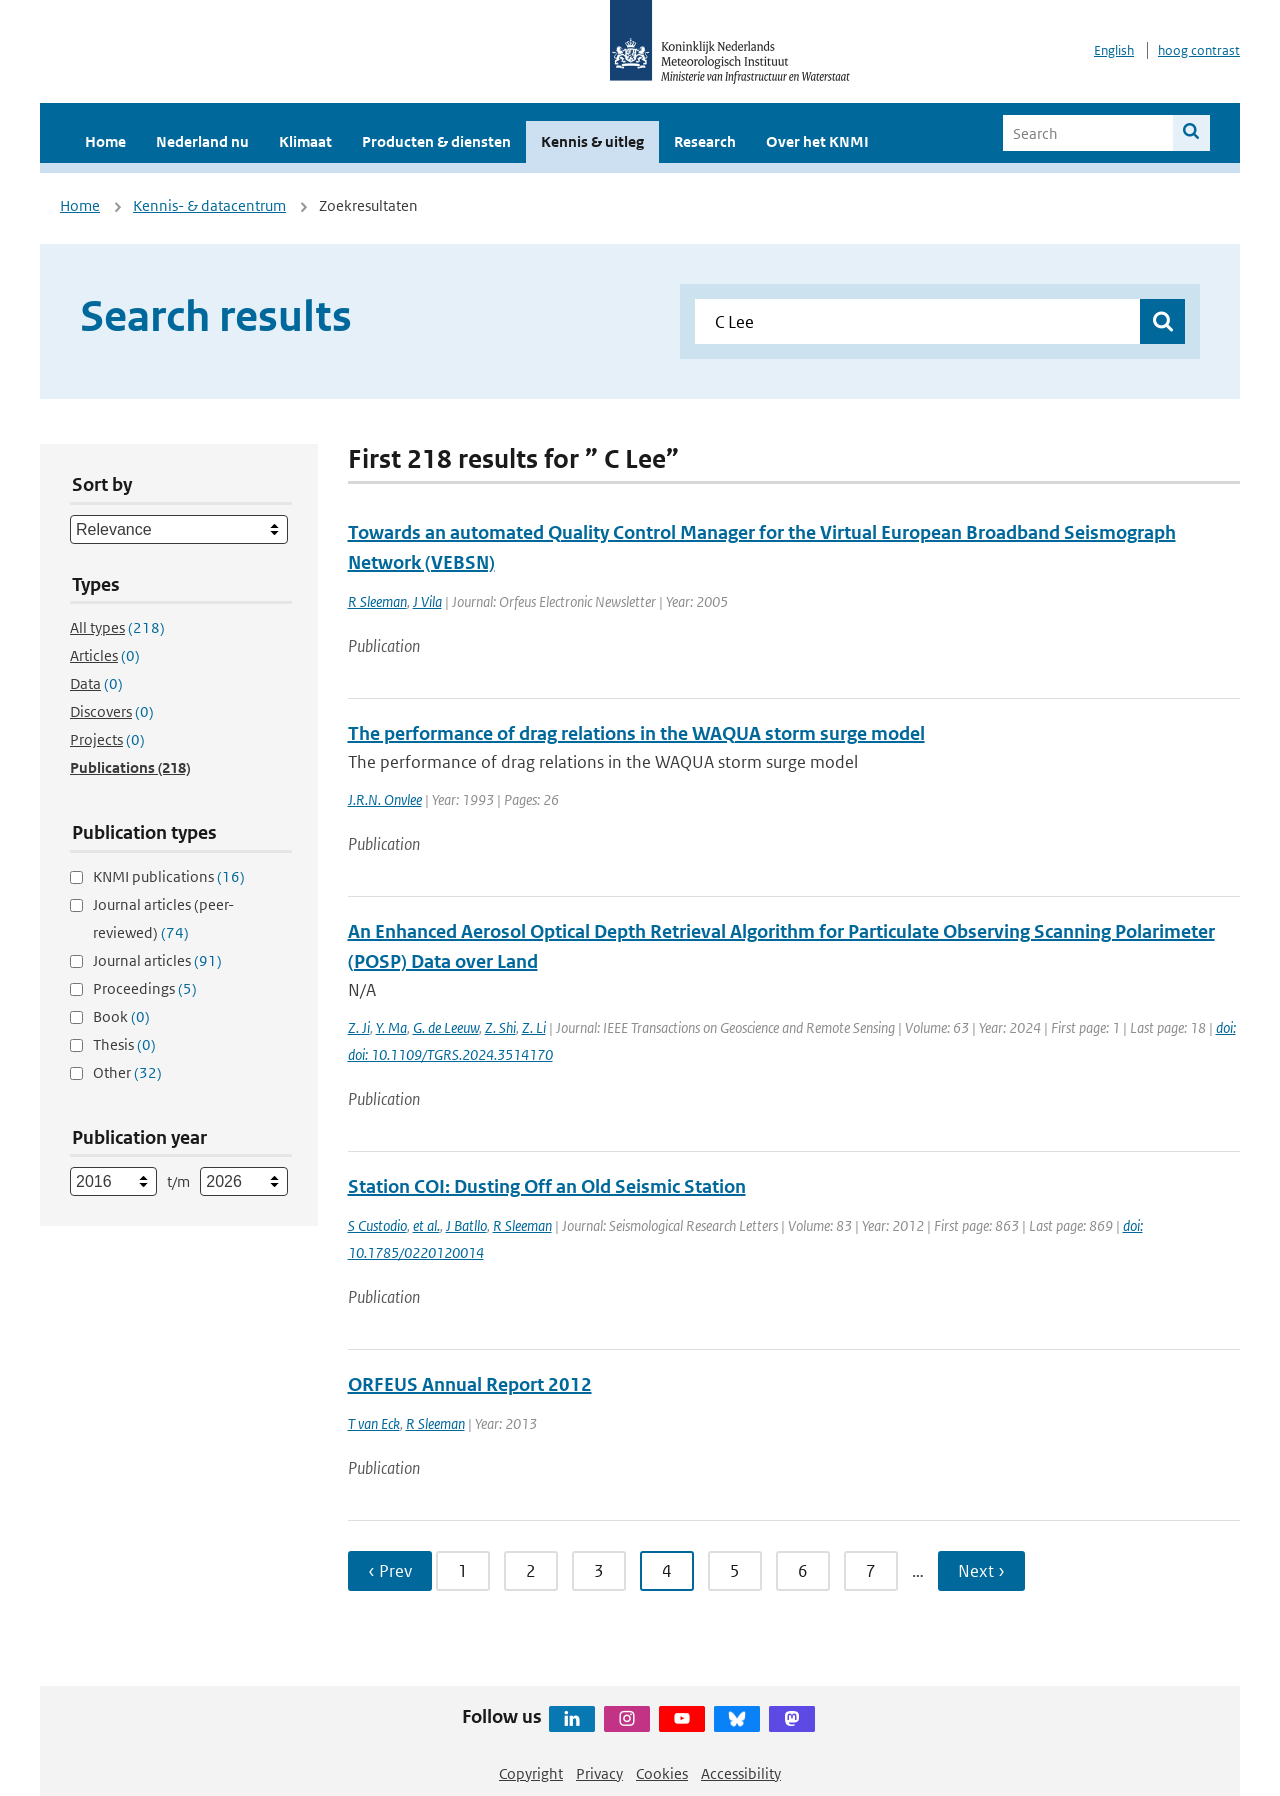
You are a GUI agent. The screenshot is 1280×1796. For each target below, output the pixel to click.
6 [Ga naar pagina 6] (803, 1571)
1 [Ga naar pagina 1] (463, 1571)
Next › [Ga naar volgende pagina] (981, 1571)
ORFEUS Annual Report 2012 (470, 1384)
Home (105, 141)
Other (127, 1072)
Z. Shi (500, 1027)
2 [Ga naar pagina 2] (531, 1571)
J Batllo (466, 1225)
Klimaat (305, 141)
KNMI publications (169, 876)
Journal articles (157, 960)
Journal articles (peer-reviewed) (163, 918)
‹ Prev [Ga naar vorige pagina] (390, 1571)
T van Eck (374, 1423)
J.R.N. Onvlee (385, 799)
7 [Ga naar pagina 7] (871, 1571)
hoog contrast (1199, 50)
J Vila (427, 601)
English (1114, 50)
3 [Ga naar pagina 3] (599, 1571)
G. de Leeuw (446, 1027)
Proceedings (145, 988)
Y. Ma (391, 1027)
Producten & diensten (436, 141)
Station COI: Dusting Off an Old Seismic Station (547, 1186)
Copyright (531, 1773)
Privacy (599, 1773)
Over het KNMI (817, 141)
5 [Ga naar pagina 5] (735, 1571)
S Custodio (377, 1225)
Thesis (124, 1044)
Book (121, 1016)
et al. (426, 1225)
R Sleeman (377, 601)
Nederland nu (202, 141)
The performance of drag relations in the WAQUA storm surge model (636, 733)
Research (705, 141)
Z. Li (534, 1027)
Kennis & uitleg (592, 141)
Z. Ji (359, 1027)
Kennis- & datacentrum (209, 205)
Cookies (662, 1773)
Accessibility (741, 1773)
